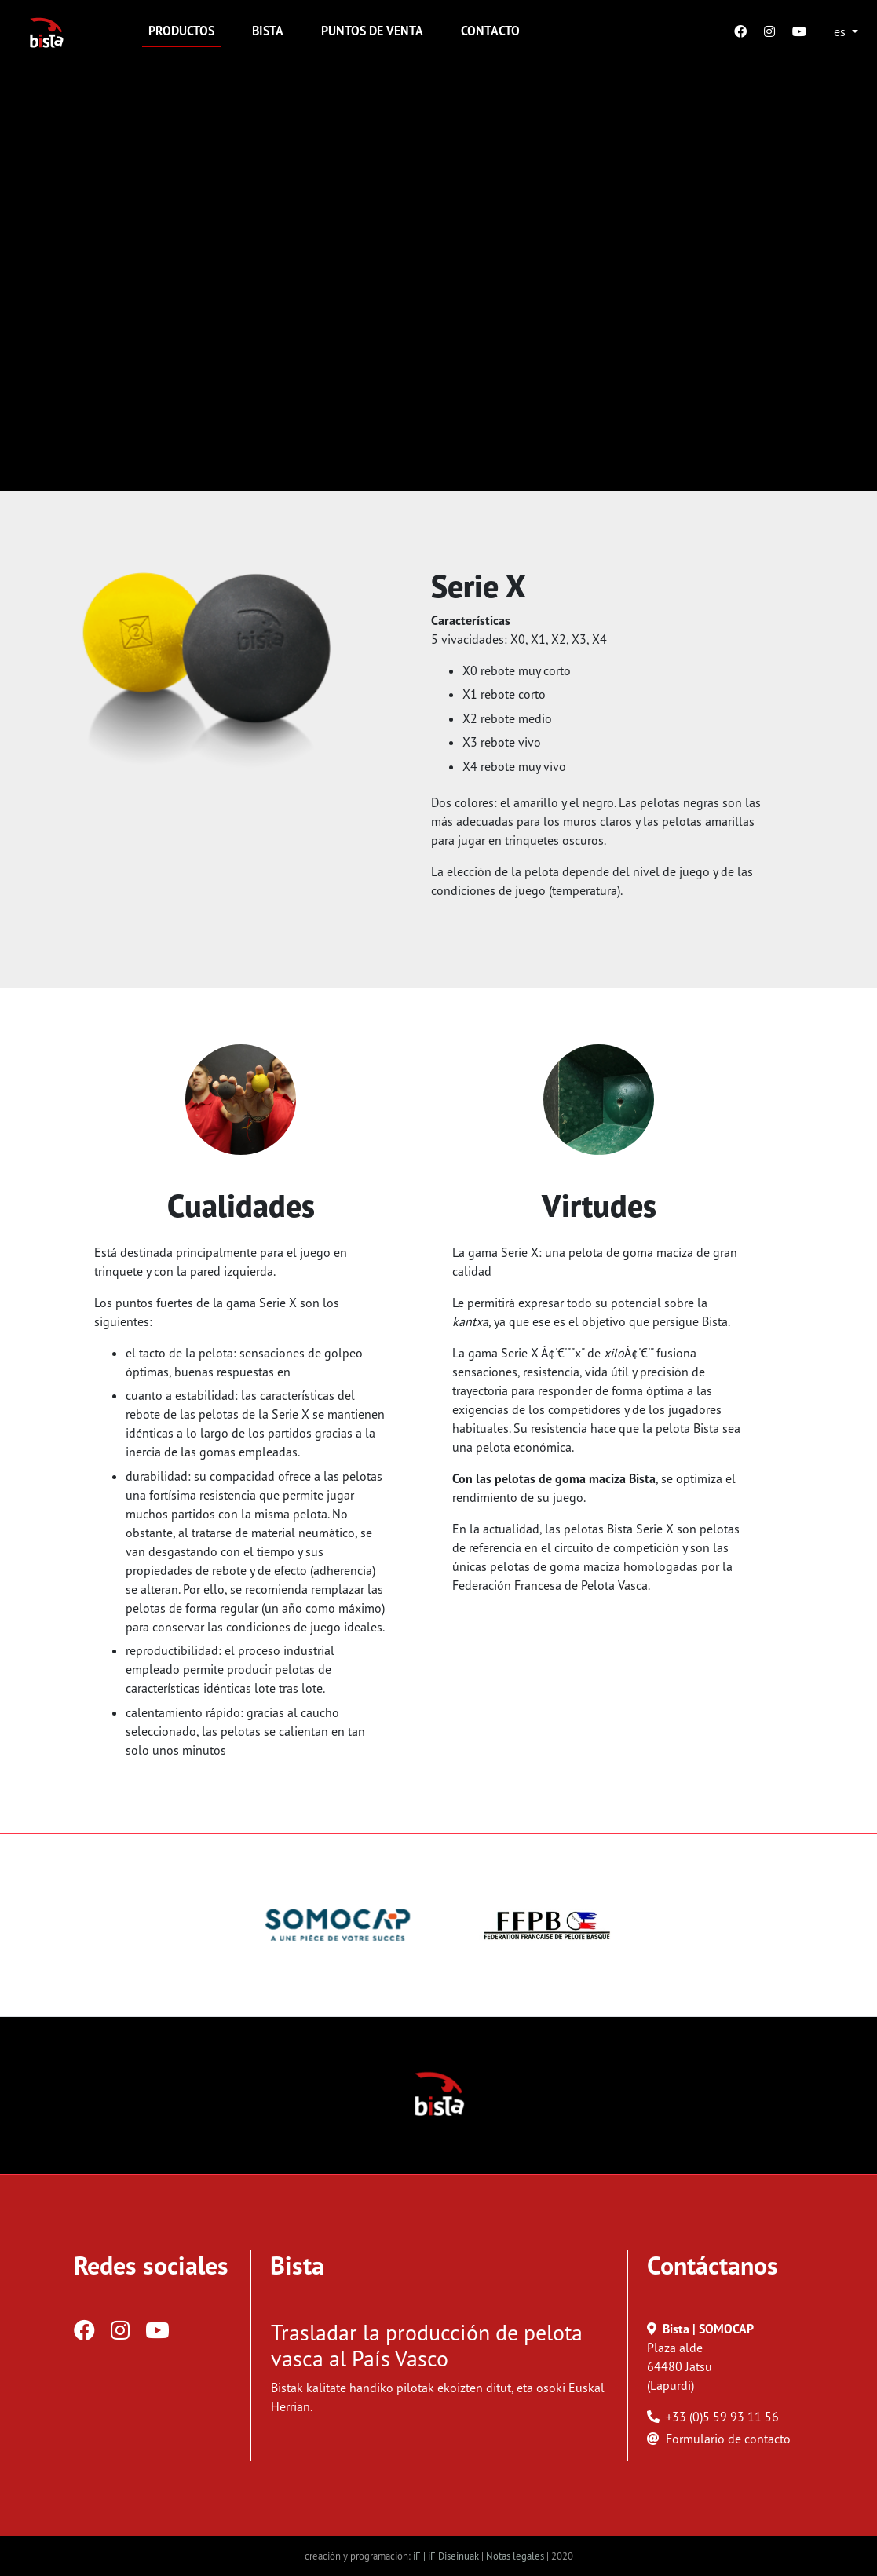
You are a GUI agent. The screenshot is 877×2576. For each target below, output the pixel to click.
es (841, 31)
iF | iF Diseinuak (447, 2556)
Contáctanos (712, 2265)
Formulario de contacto (728, 2438)
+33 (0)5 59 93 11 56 (722, 2416)
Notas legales (515, 2556)
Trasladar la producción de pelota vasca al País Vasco (427, 2345)
